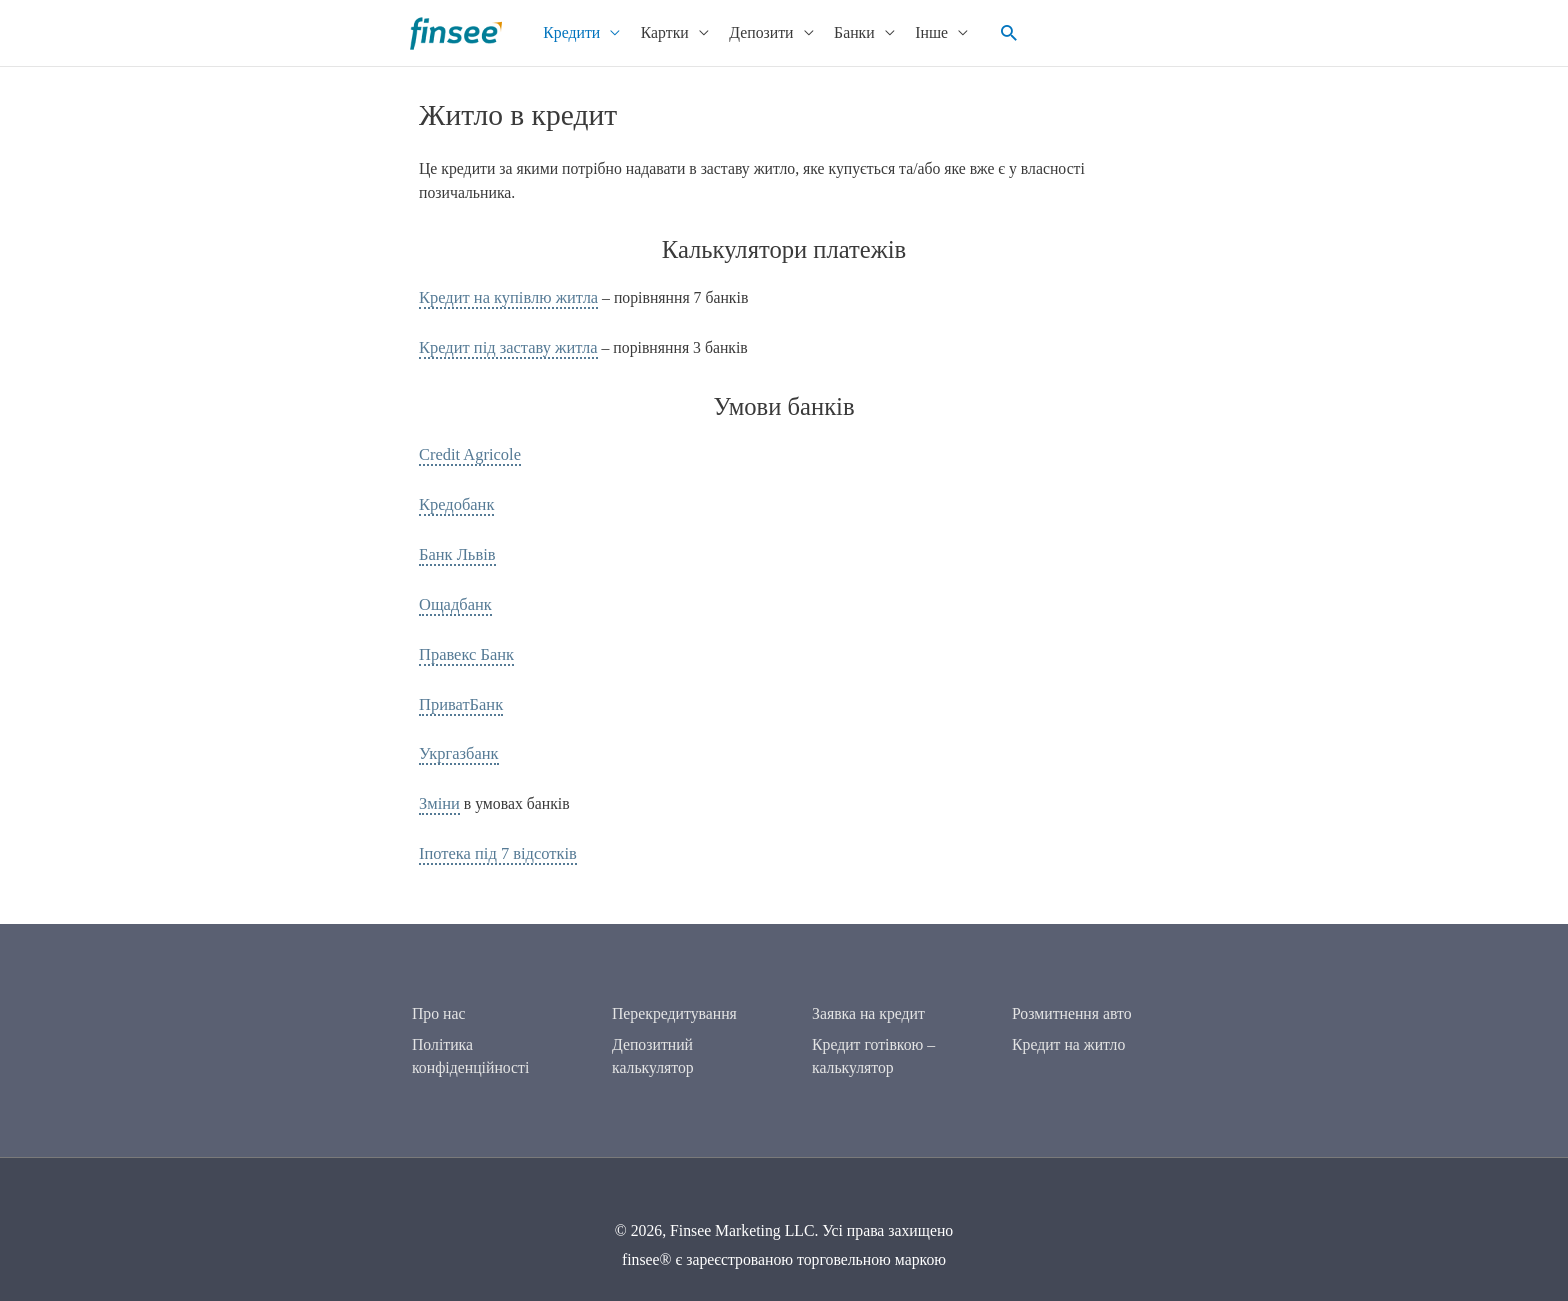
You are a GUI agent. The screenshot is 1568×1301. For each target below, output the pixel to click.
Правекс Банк (464, 647)
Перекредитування (674, 1000)
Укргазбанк (457, 745)
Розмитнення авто (1072, 1000)
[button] (1002, 33)
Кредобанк (455, 501)
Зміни (438, 794)
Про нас (438, 1000)
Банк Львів (455, 549)
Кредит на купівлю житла (504, 297)
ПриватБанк (459, 696)
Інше (925, 32)
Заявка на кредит (868, 1000)
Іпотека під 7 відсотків (494, 842)
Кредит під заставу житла (504, 346)
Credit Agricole (468, 452)
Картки (659, 32)
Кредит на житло (1068, 1030)
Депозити (755, 32)
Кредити (565, 32)
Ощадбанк (454, 598)
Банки (848, 32)
